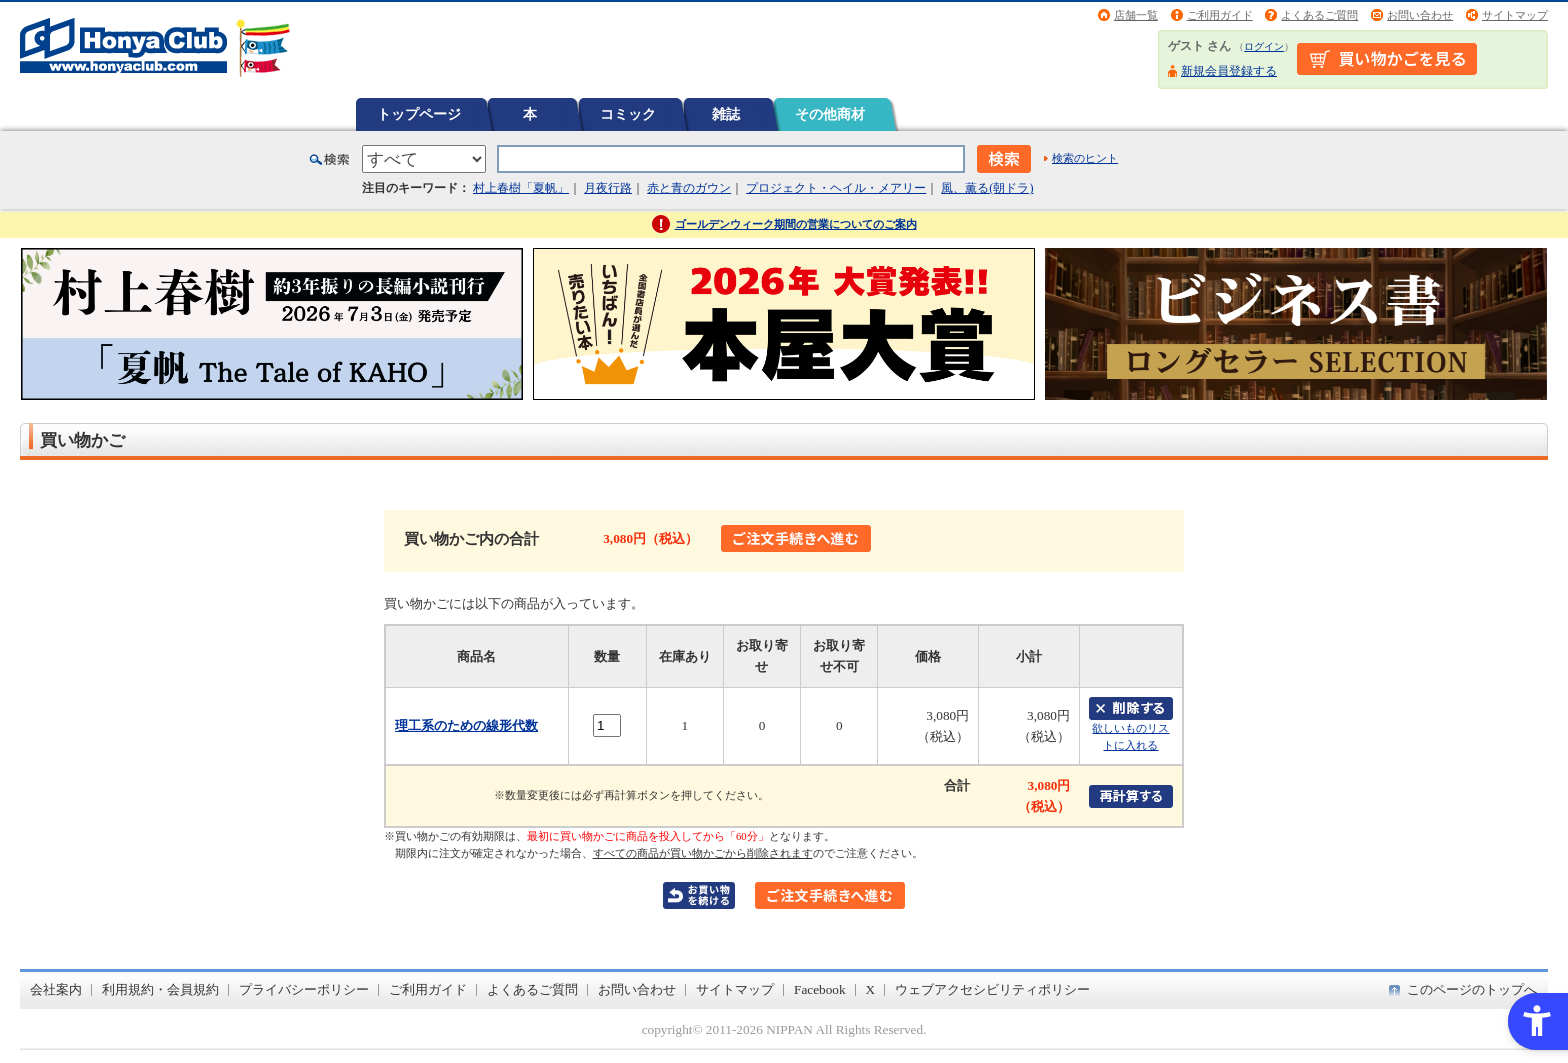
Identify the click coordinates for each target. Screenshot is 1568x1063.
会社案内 (56, 989)
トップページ (419, 114)
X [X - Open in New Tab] (871, 989)
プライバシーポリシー (304, 989)
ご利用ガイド (1220, 15)
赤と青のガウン (689, 188)
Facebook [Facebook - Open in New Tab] (820, 989)
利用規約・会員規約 (160, 989)
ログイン (1264, 46)
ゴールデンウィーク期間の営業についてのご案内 (796, 224)
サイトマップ (1515, 15)
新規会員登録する (1229, 71)
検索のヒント (1085, 158)
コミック (628, 114)
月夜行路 (608, 188)
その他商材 (830, 114)
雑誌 (726, 114)
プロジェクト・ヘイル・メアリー (836, 188)
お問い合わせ (1420, 15)
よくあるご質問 (1319, 15)
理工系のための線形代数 (466, 725)
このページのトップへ (1472, 989)
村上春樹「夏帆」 (521, 188)
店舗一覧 (1136, 15)
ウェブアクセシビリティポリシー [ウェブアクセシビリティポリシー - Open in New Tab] (992, 989)
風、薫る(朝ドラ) (987, 188)
